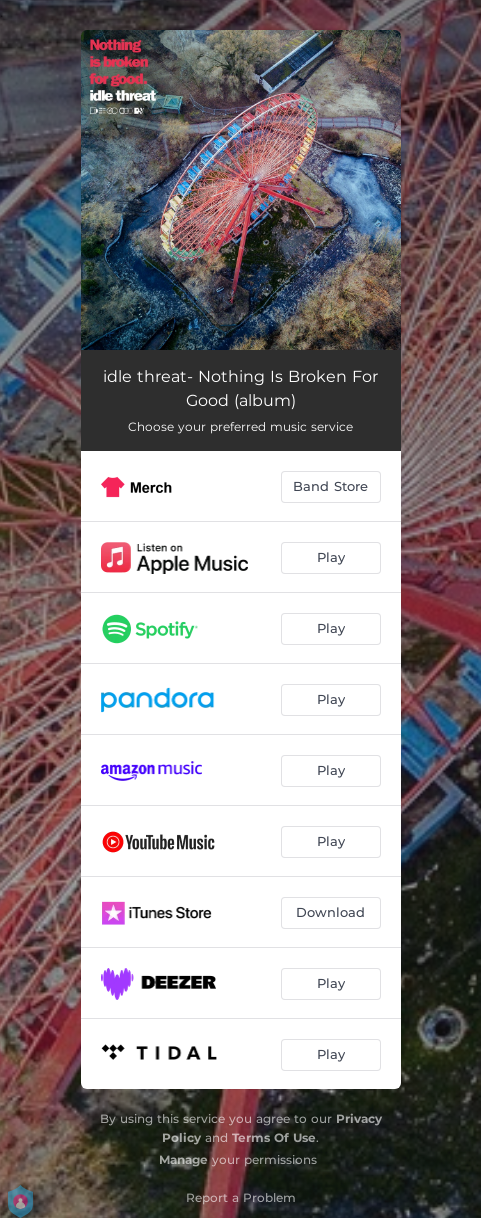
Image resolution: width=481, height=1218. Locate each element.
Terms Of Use (274, 1137)
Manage (183, 1159)
